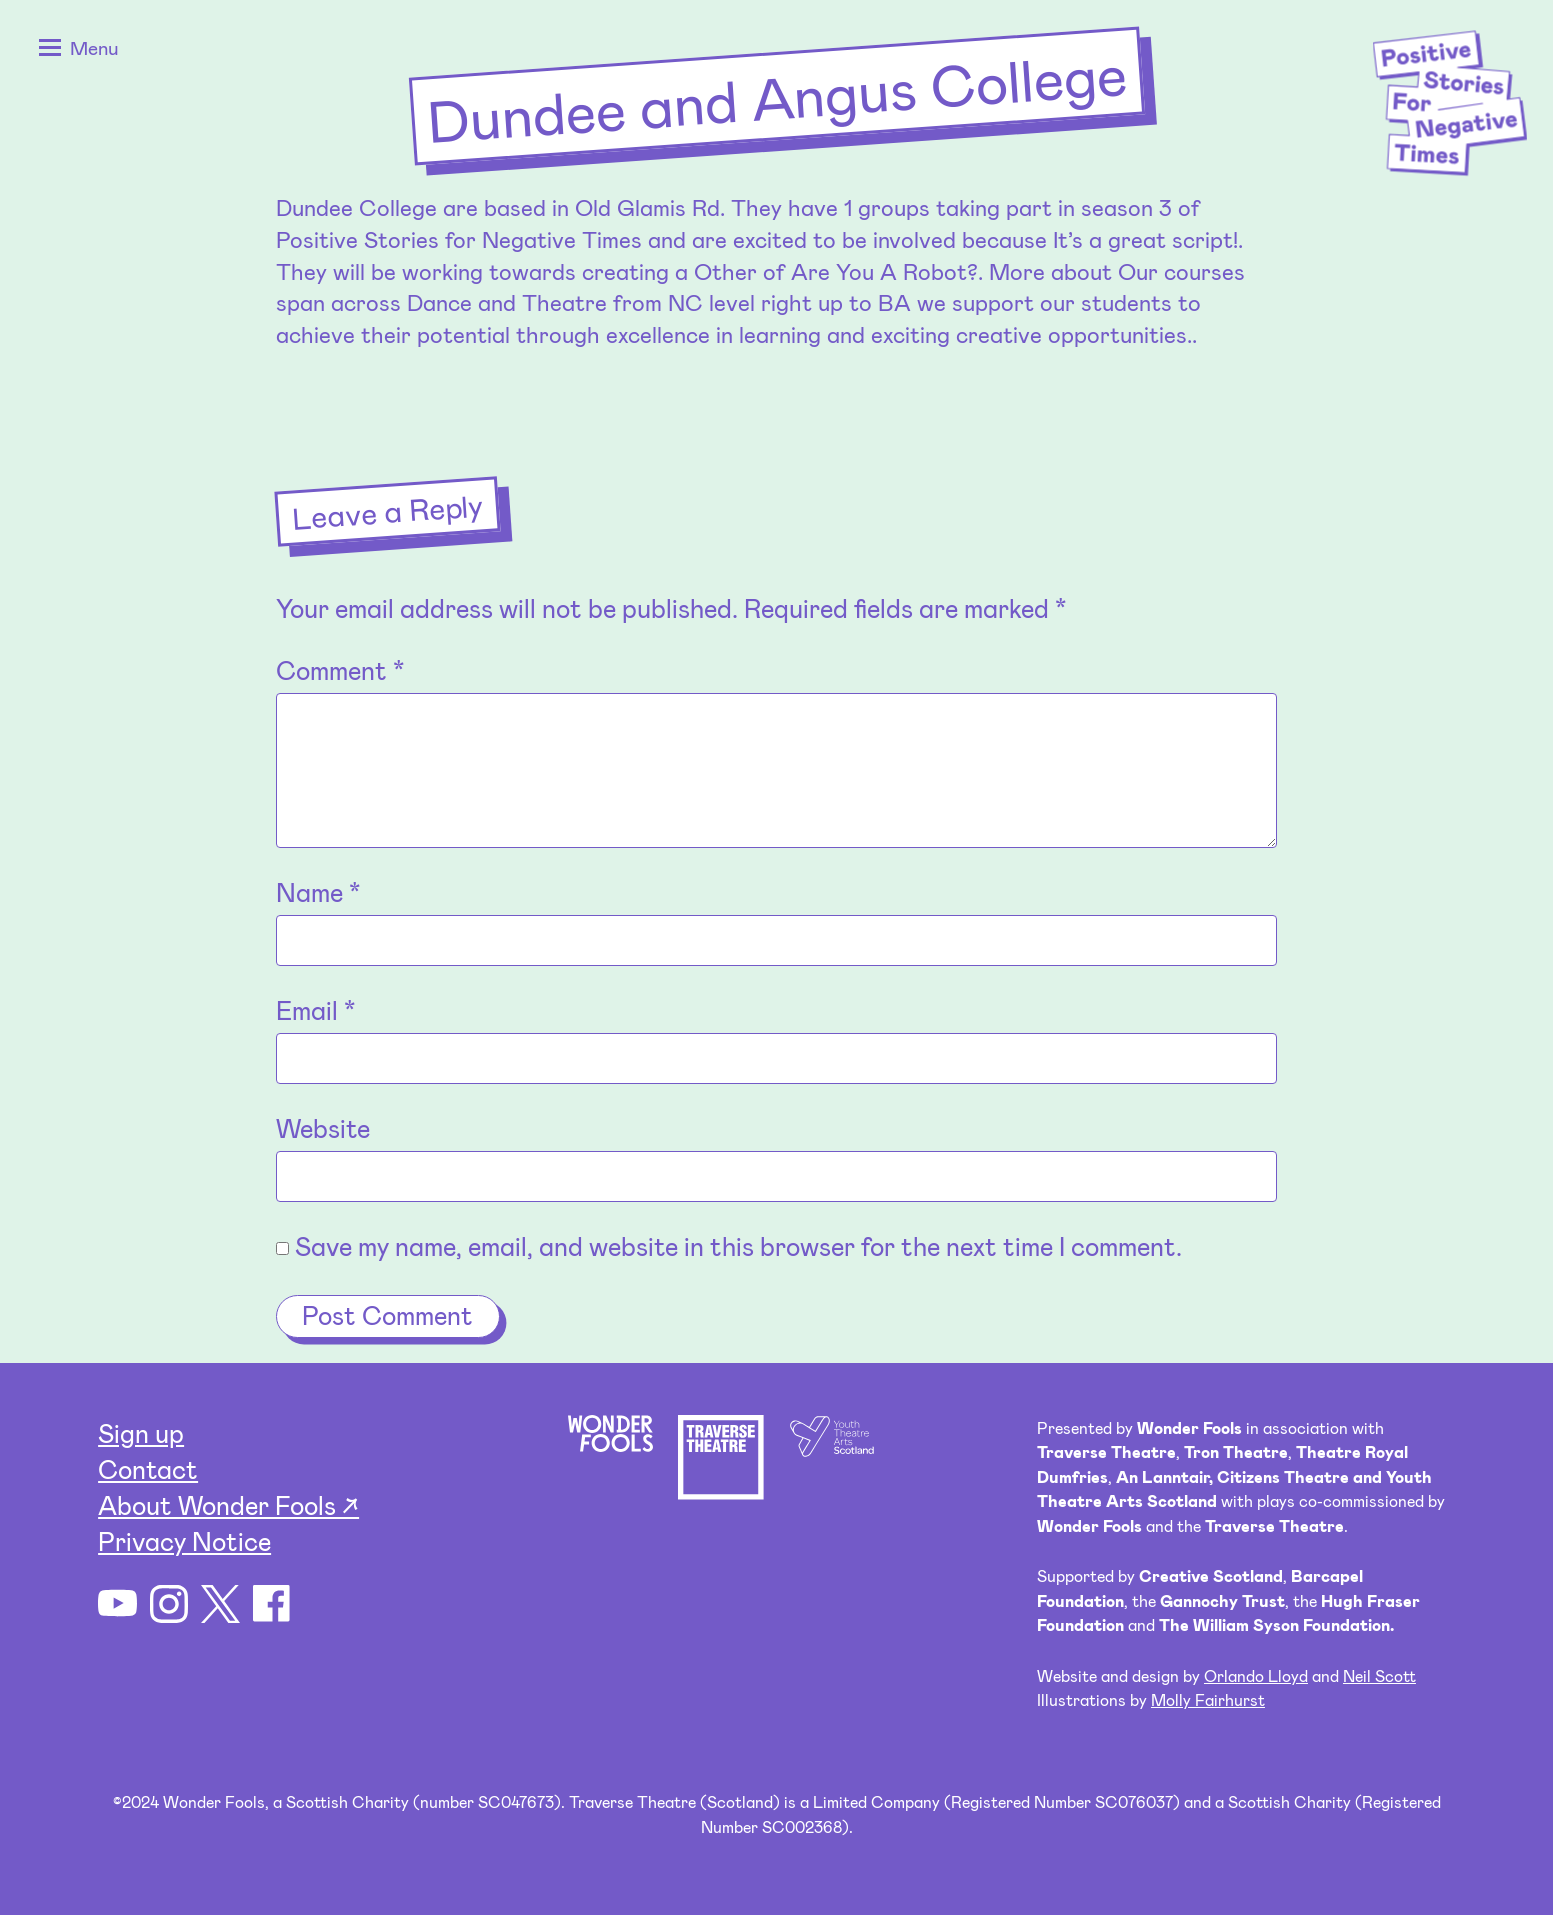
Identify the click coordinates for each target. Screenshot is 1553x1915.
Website (323, 1127)
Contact (148, 1468)
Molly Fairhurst (1208, 1699)
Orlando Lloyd (1256, 1675)
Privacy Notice (184, 1540)
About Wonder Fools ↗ (228, 1504)
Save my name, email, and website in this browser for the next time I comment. (738, 1245)
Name (318, 891)
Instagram (169, 1604)
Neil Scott (1379, 1675)
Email (315, 1009)
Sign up (141, 1432)
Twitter (220, 1604)
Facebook (272, 1604)
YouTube (117, 1604)
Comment (340, 669)
